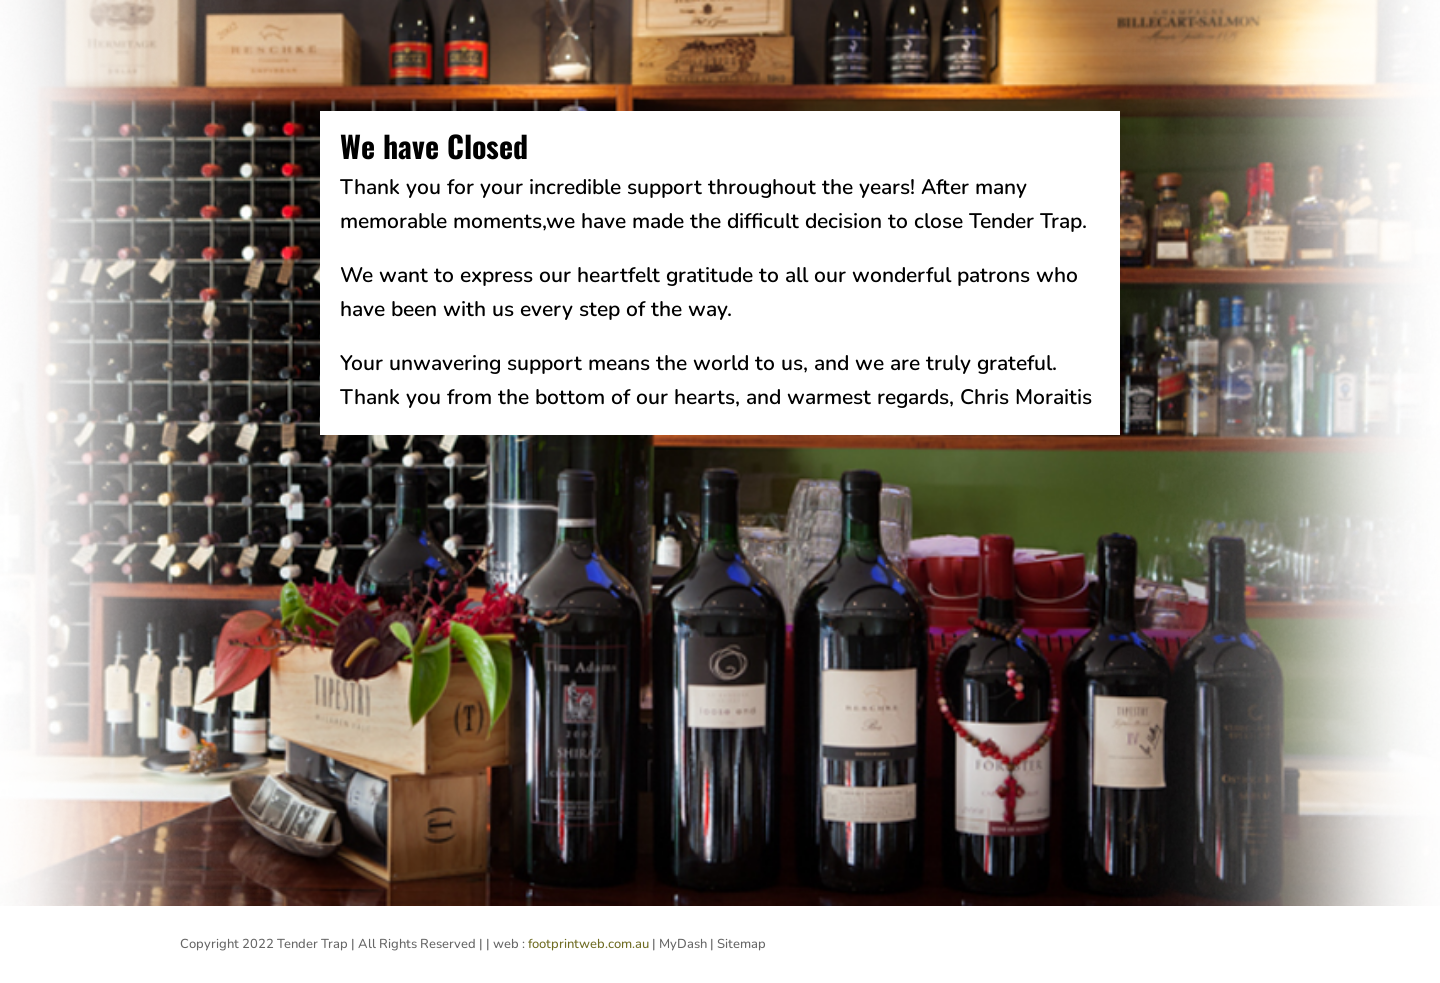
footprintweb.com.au (588, 944)
